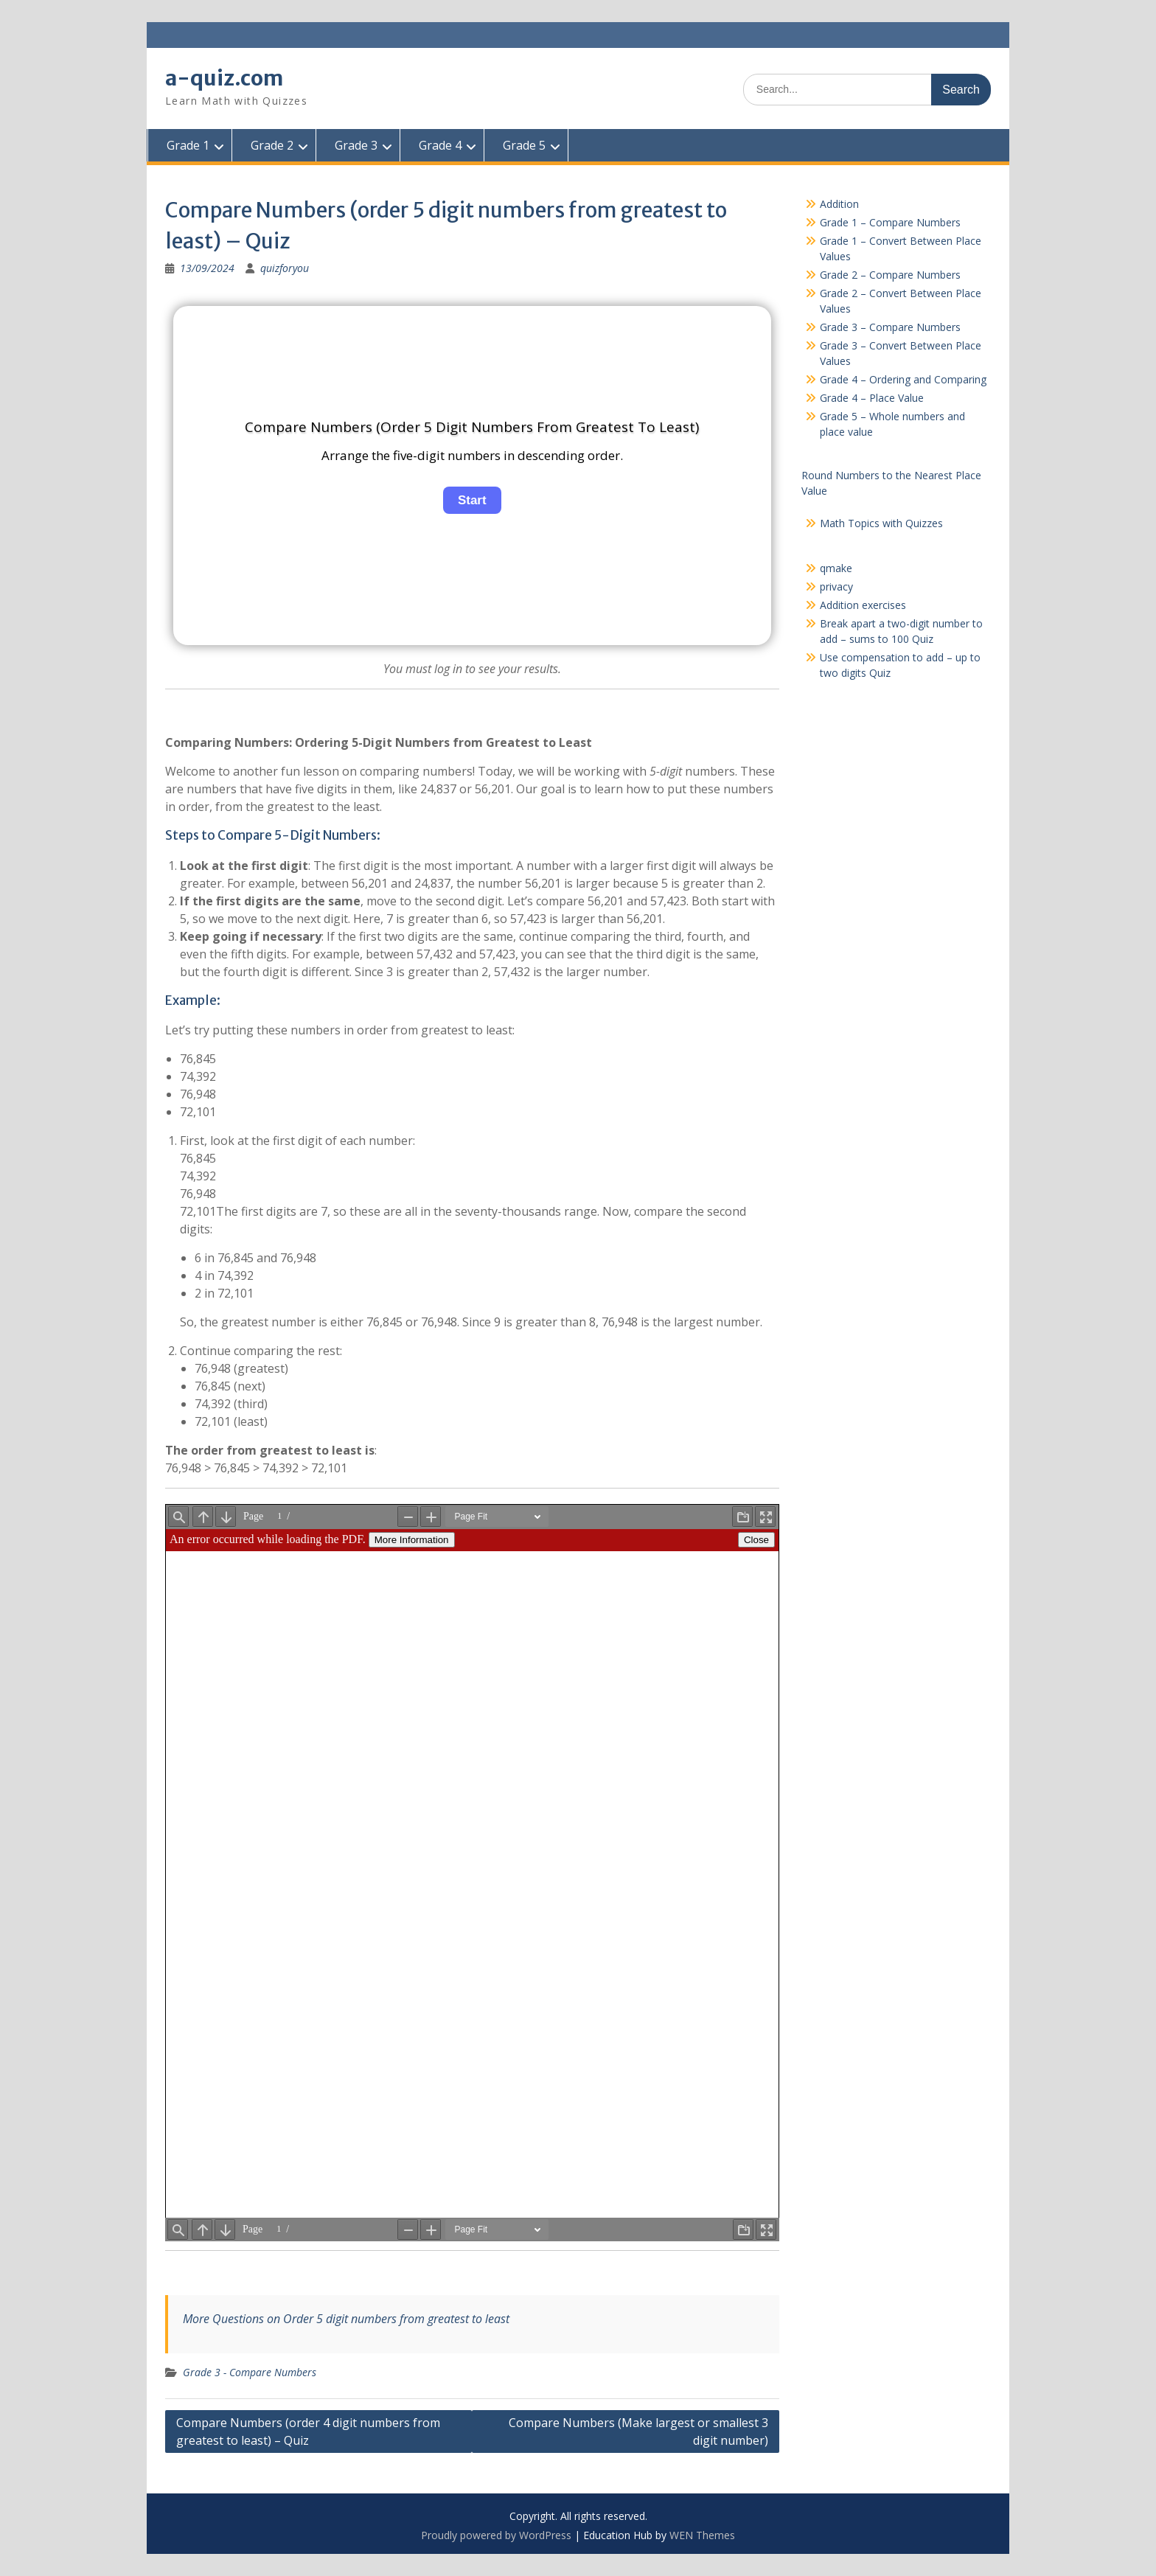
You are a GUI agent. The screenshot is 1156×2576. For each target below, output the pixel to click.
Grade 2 (271, 145)
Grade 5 (523, 145)
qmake (836, 568)
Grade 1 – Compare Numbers (890, 222)
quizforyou (284, 268)
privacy (836, 586)
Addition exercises (863, 605)
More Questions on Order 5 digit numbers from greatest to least (346, 2319)
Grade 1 (187, 145)
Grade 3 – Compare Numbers (890, 327)
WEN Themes (702, 2535)
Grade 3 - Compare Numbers (249, 2372)
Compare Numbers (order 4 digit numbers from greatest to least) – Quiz (308, 2431)
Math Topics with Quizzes (881, 523)
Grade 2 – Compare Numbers (890, 275)
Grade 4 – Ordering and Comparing (903, 379)
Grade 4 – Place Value (872, 398)
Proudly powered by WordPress (496, 2535)
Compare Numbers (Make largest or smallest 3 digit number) (638, 2431)
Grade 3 (355, 145)
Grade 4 (439, 145)
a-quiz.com (224, 78)
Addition (839, 204)
